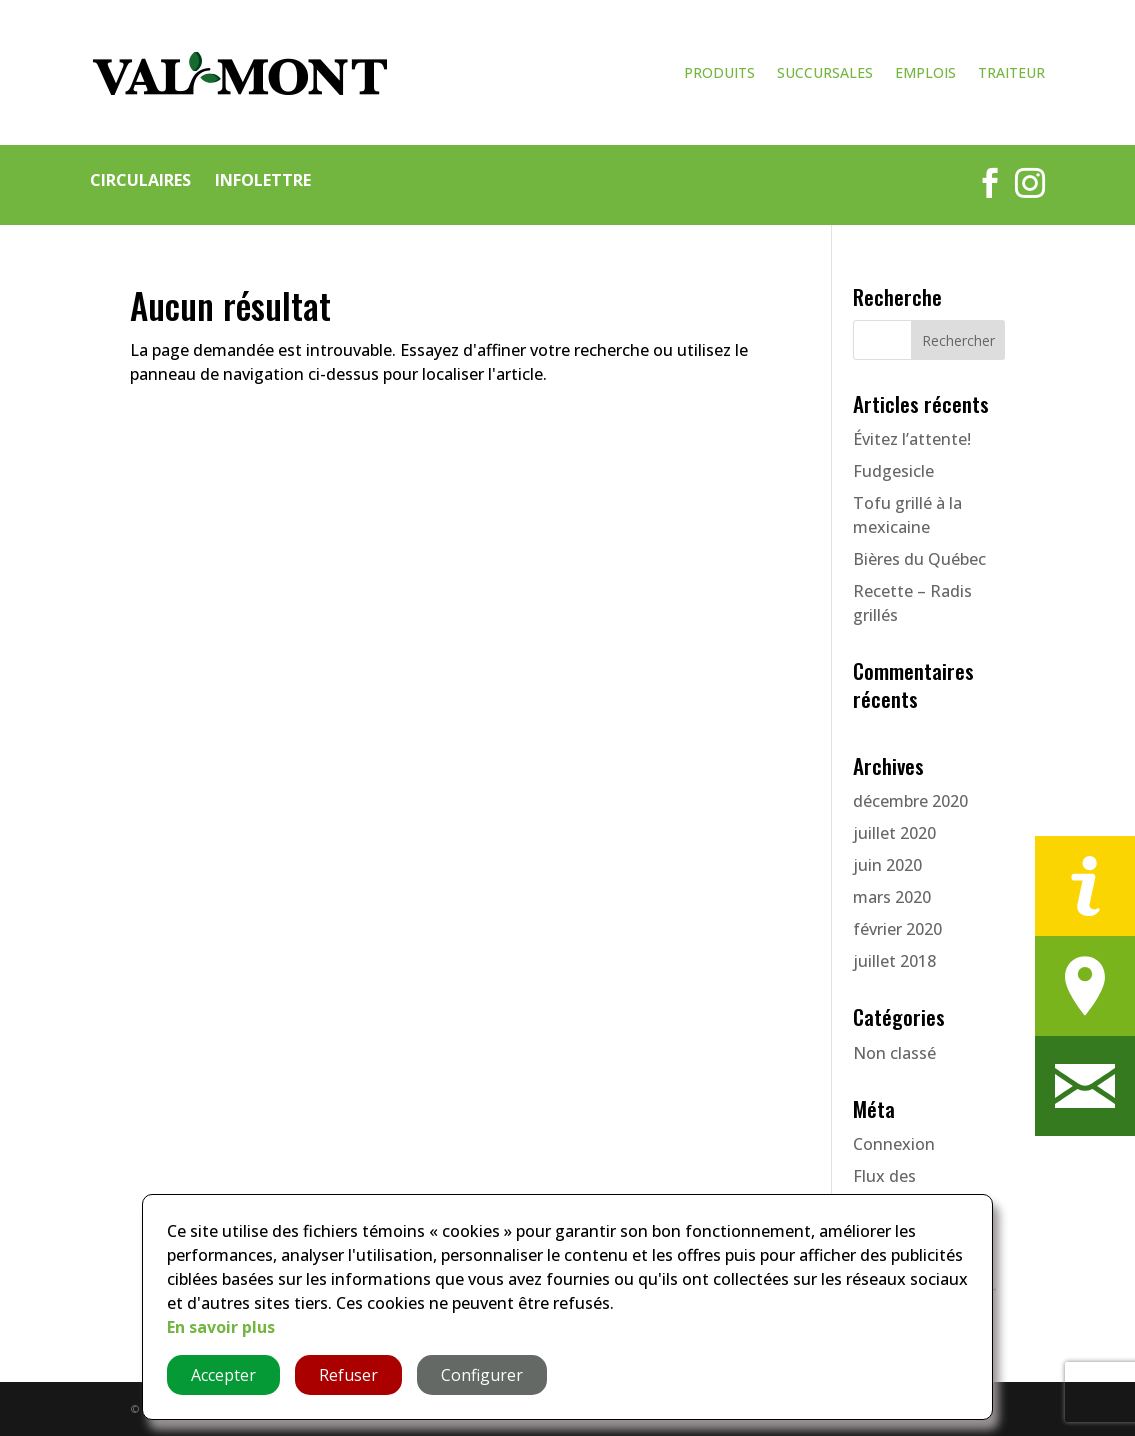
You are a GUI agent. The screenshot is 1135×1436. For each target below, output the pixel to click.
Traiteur (1011, 74)
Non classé (894, 1053)
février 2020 (897, 929)
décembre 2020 (910, 801)
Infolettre (263, 180)
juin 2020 (887, 865)
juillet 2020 (894, 833)
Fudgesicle (893, 471)
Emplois (925, 74)
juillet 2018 (894, 961)
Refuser (348, 1375)
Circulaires (140, 180)
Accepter (223, 1375)
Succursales (825, 74)
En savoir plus (221, 1327)
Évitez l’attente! (912, 439)
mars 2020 (892, 897)
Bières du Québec (919, 559)
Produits (719, 74)
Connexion (894, 1144)
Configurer (482, 1375)
